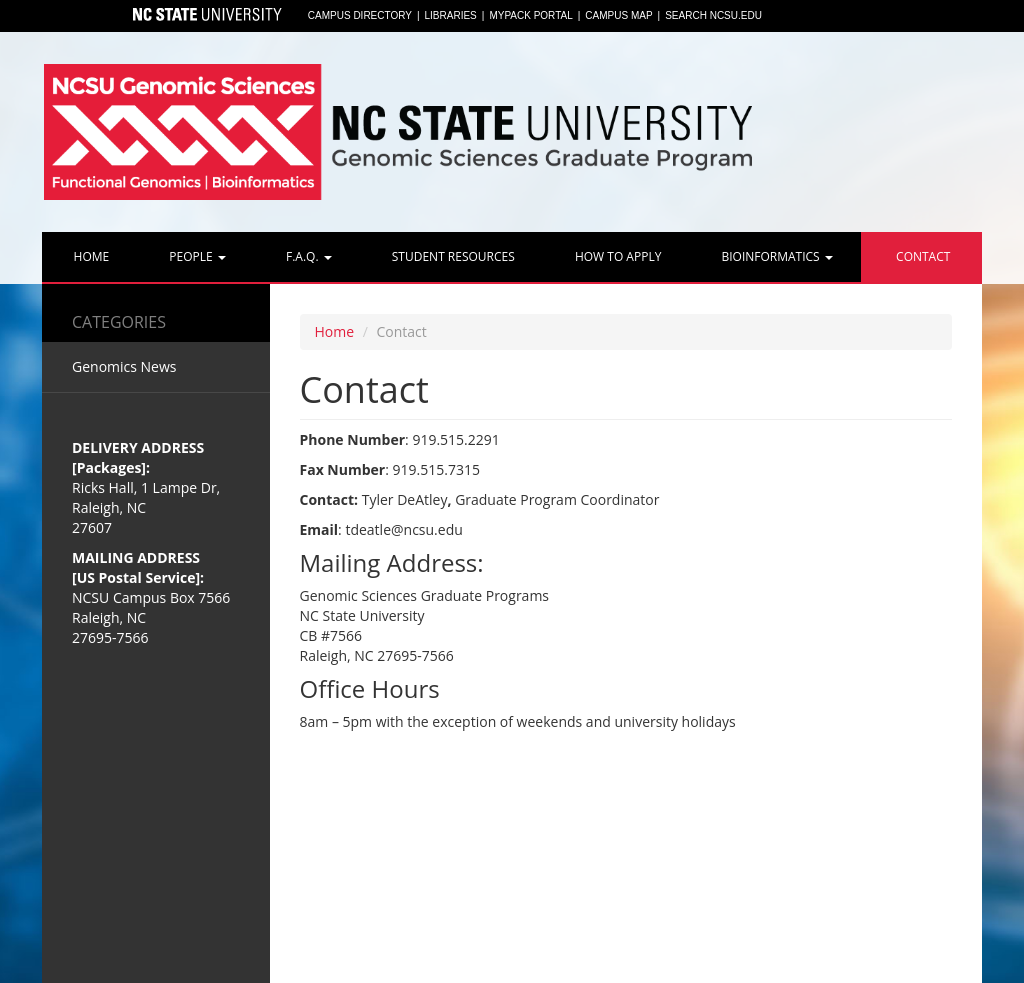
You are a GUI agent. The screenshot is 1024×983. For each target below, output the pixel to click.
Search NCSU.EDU (713, 15)
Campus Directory (360, 15)
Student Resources (452, 256)
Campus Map (618, 15)
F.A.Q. (307, 256)
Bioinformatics (775, 256)
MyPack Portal (530, 15)
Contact (921, 256)
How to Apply (617, 256)
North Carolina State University (205, 16)
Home (89, 256)
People (196, 256)
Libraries (451, 15)
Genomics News (124, 366)
